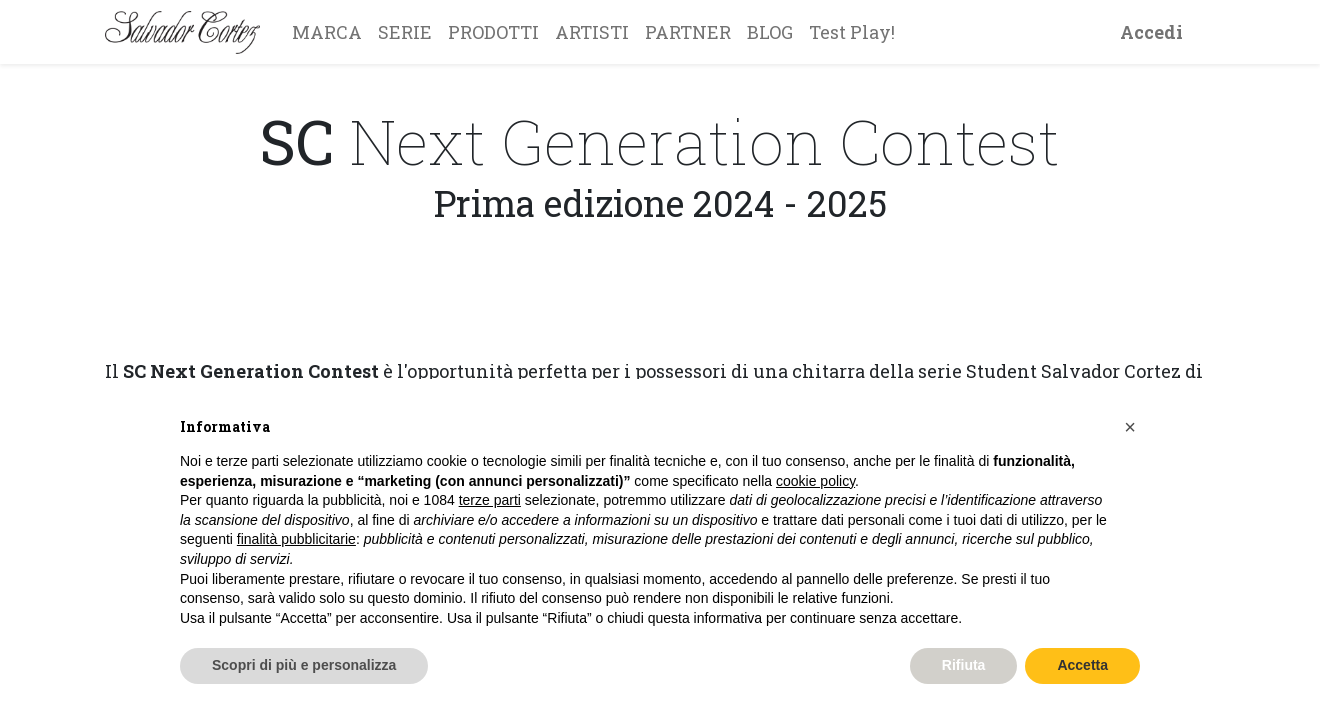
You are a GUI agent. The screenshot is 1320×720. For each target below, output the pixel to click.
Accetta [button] (1082, 665)
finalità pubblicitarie (296, 539)
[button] (1130, 427)
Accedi (1151, 32)
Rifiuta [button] (964, 665)
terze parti (490, 500)
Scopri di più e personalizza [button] (304, 665)
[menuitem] (327, 32)
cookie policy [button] (815, 481)
